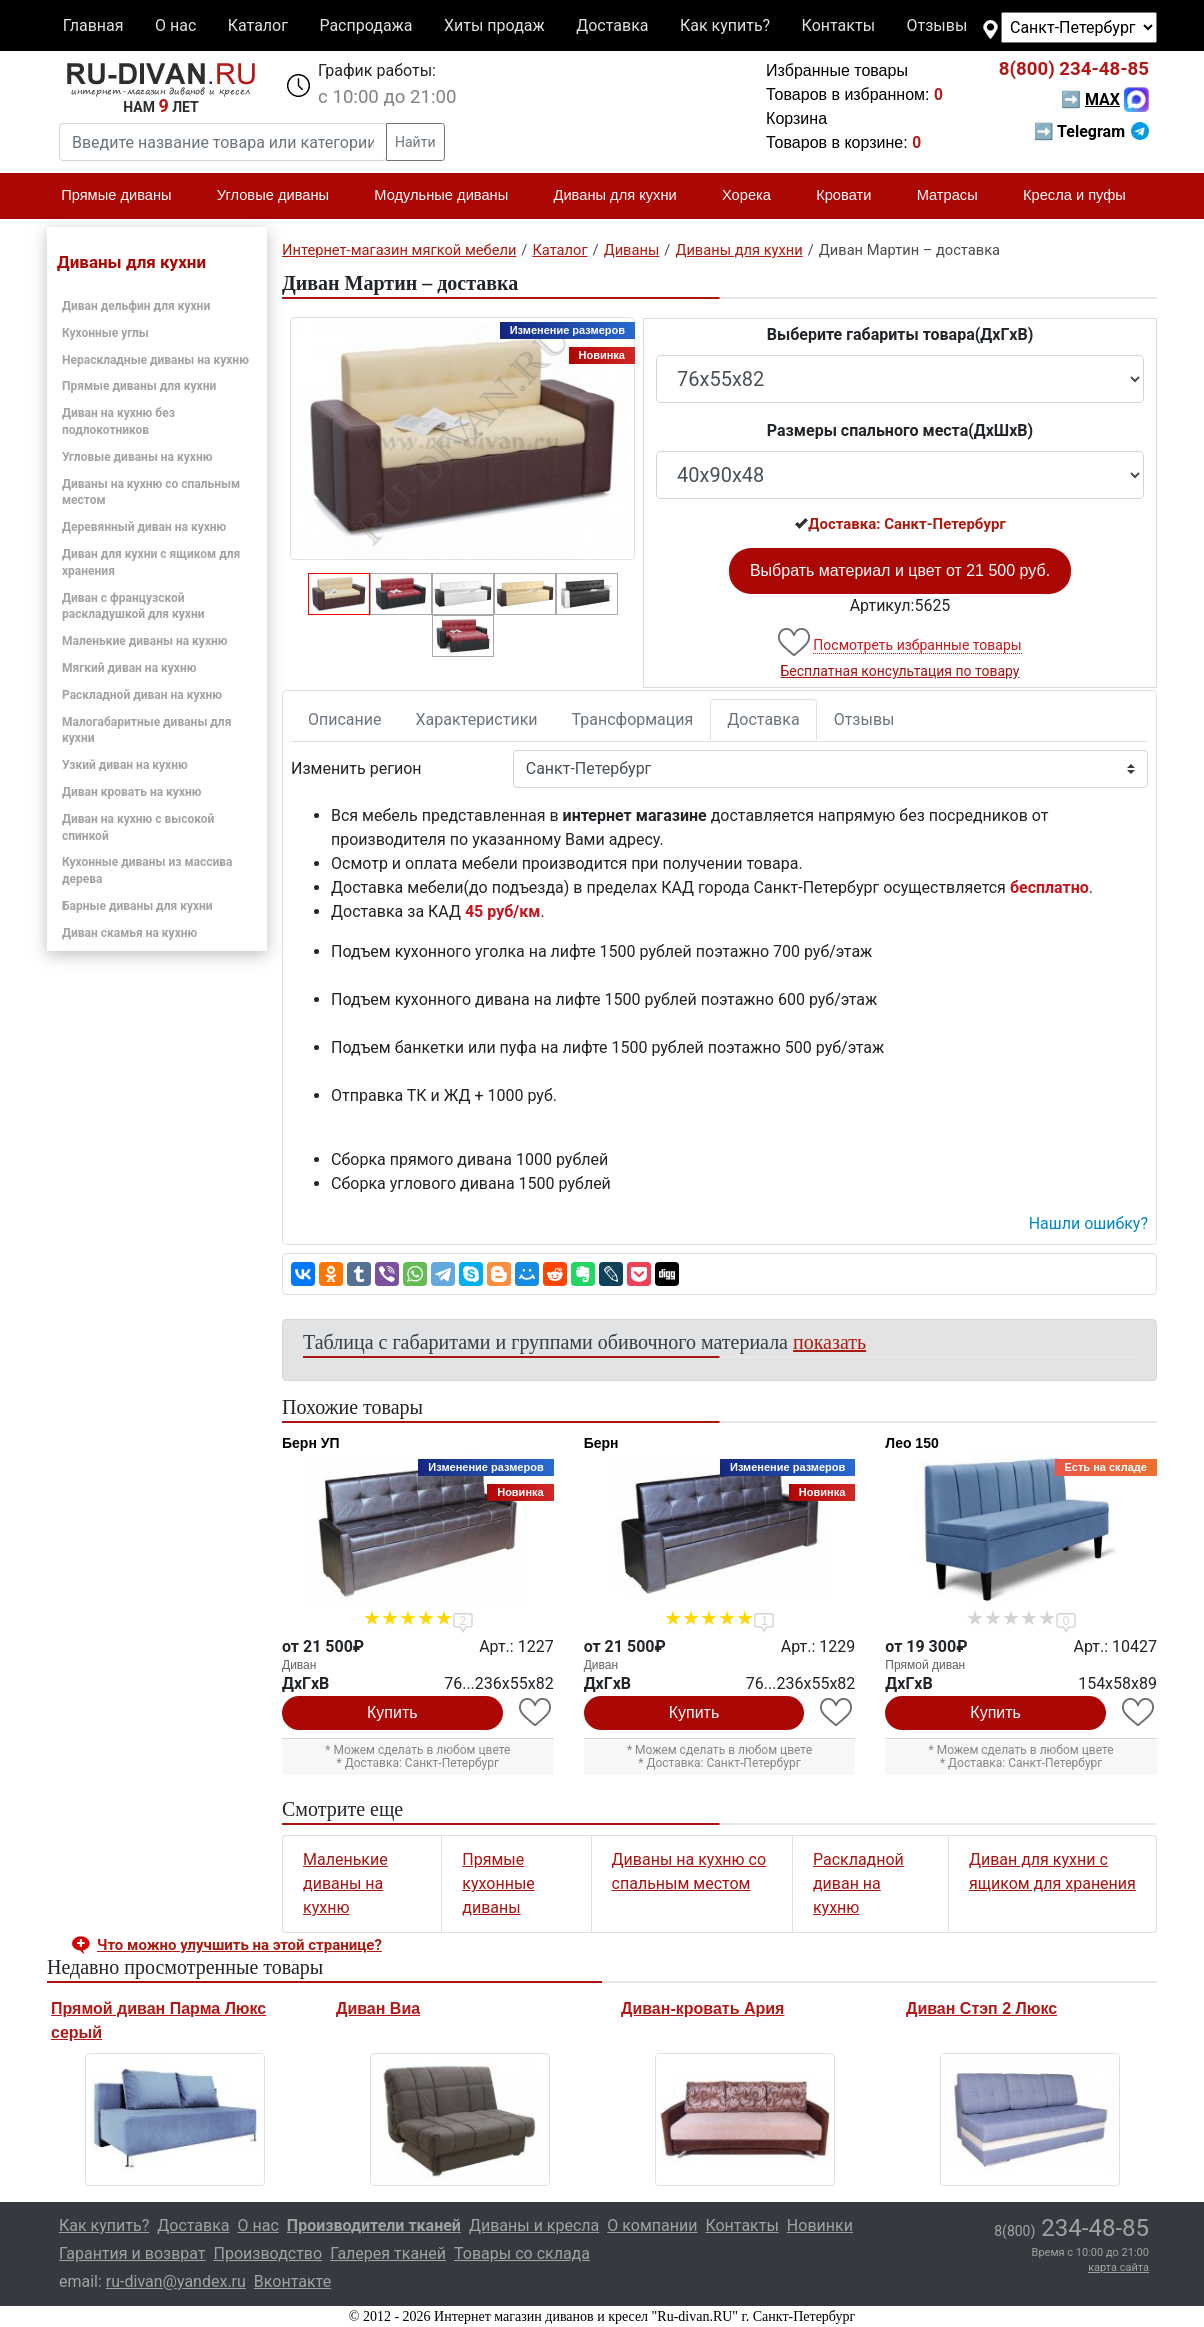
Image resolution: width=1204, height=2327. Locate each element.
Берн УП (311, 1443)
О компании (652, 2225)
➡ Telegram (1091, 131)
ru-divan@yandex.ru (176, 2281)
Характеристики (477, 719)
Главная (93, 25)
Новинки (820, 2225)
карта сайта (1118, 2267)
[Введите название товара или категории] (223, 142)
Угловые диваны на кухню (137, 457)
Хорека (755, 196)
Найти (415, 142)
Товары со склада (522, 2253)
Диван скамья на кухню (129, 933)
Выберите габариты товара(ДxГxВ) (900, 334)
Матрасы (956, 196)
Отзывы (937, 25)
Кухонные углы (105, 333)
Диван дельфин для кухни (136, 306)
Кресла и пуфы (1083, 196)
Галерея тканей (388, 2253)
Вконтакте (292, 2281)
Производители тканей (374, 2225)
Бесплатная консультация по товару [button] (900, 671)
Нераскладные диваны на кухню (155, 360)
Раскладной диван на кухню (142, 695)
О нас (175, 25)
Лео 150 (911, 1443)
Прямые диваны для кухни (139, 386)
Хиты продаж (494, 25)
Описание (345, 719)
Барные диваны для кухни (137, 906)
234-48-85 (1074, 69)
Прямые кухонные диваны (498, 1883)
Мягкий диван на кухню (129, 668)
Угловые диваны (281, 196)
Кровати (852, 196)
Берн (601, 1443)
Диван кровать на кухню (132, 792)
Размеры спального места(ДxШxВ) (900, 430)
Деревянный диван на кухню (144, 527)
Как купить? (725, 25)
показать (829, 1342)
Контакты (838, 25)
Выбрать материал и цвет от (900, 570)
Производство (268, 2253)
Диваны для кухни (624, 196)
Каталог (258, 25)
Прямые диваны (124, 196)
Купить (392, 1712)
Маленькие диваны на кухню (145, 641)
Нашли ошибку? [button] (1088, 1223)
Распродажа (365, 25)
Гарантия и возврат (132, 2253)
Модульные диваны (449, 196)
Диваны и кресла (534, 2225)
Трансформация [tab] (633, 719)
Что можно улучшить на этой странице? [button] (239, 1945)
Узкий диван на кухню (125, 765)
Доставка (612, 25)
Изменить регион (356, 768)
